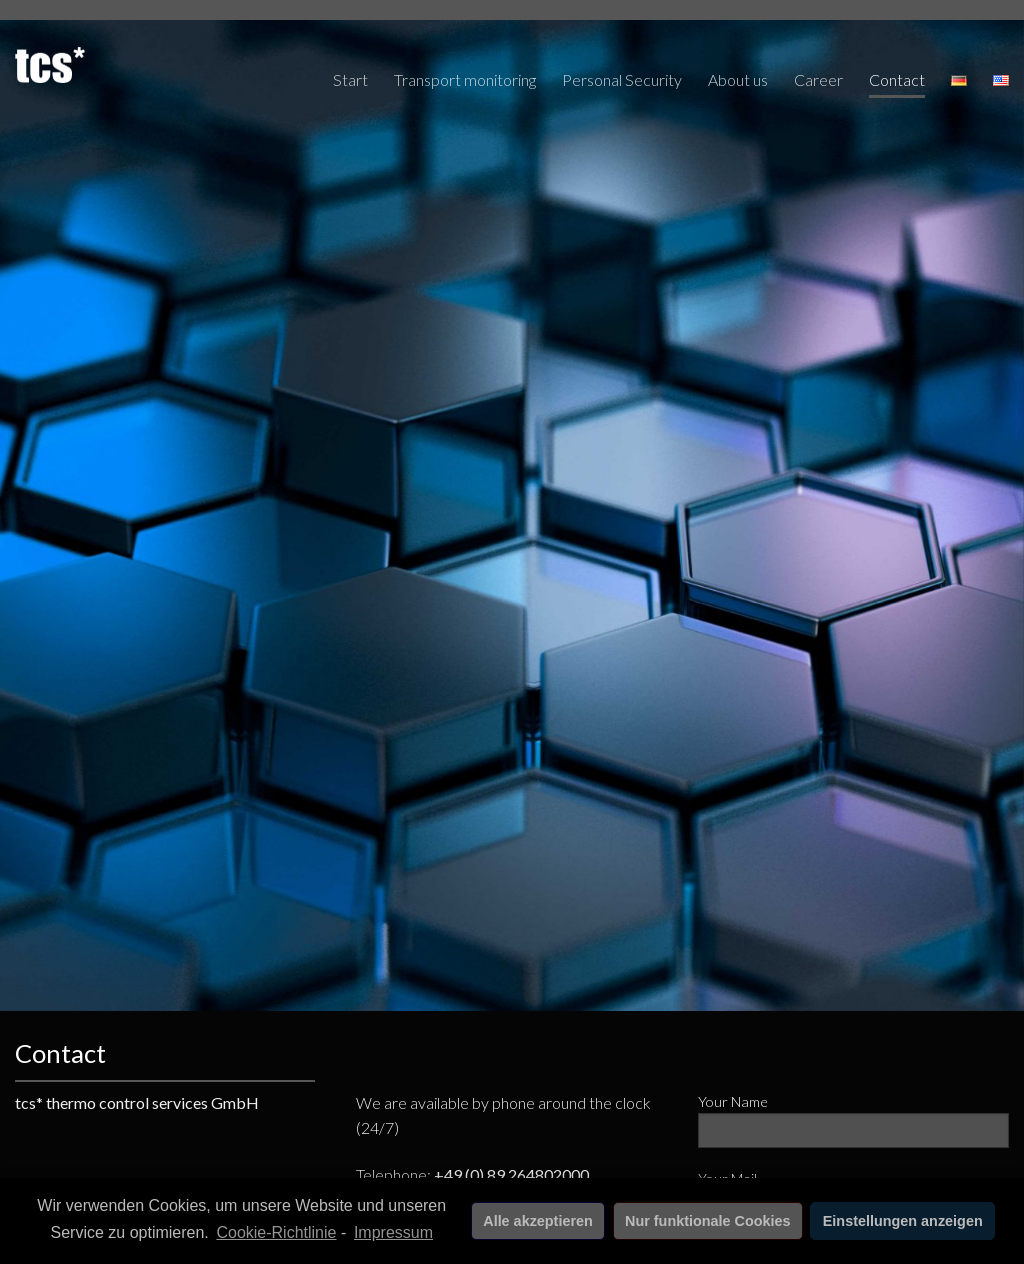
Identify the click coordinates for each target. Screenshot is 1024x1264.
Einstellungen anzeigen (903, 1221)
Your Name (853, 1127)
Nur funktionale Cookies (708, 1221)
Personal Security (622, 79)
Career (818, 79)
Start (350, 79)
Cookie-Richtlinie (276, 1232)
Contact (897, 79)
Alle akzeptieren (538, 1221)
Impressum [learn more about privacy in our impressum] (393, 1232)
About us (738, 79)
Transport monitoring (465, 79)
